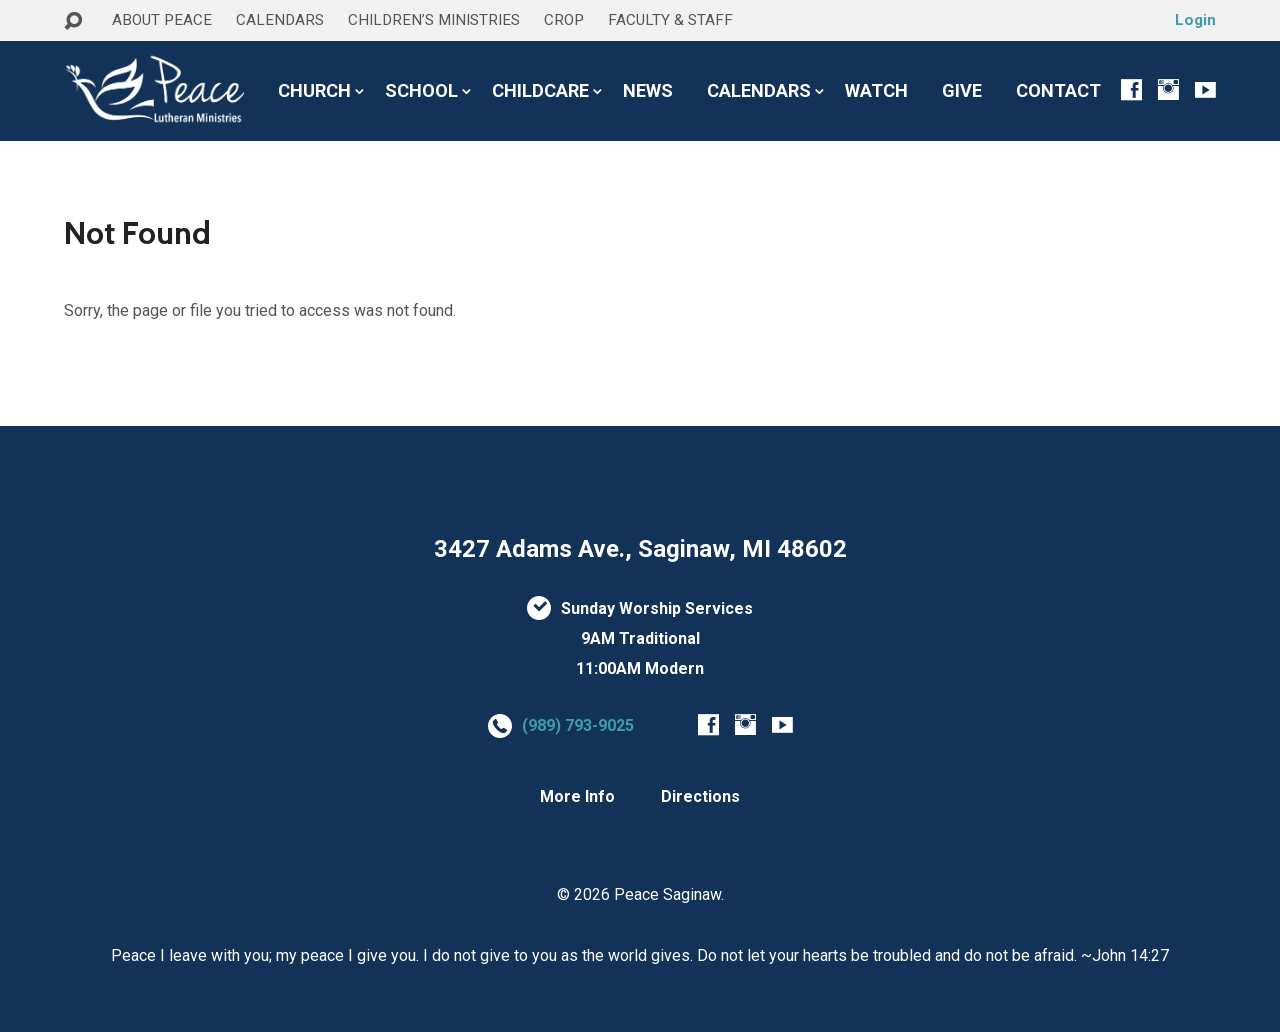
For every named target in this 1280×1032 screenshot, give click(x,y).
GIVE (962, 91)
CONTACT (1058, 91)
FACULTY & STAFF (670, 20)
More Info (577, 796)
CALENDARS (280, 20)
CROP (564, 20)
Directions (700, 796)
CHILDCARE (540, 91)
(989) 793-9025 (578, 725)
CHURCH (314, 91)
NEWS (648, 91)
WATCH (876, 91)
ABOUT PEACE (162, 20)
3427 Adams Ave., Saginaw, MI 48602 (640, 549)
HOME (90, 58)
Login (1195, 20)
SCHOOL (421, 91)
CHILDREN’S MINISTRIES (434, 20)
